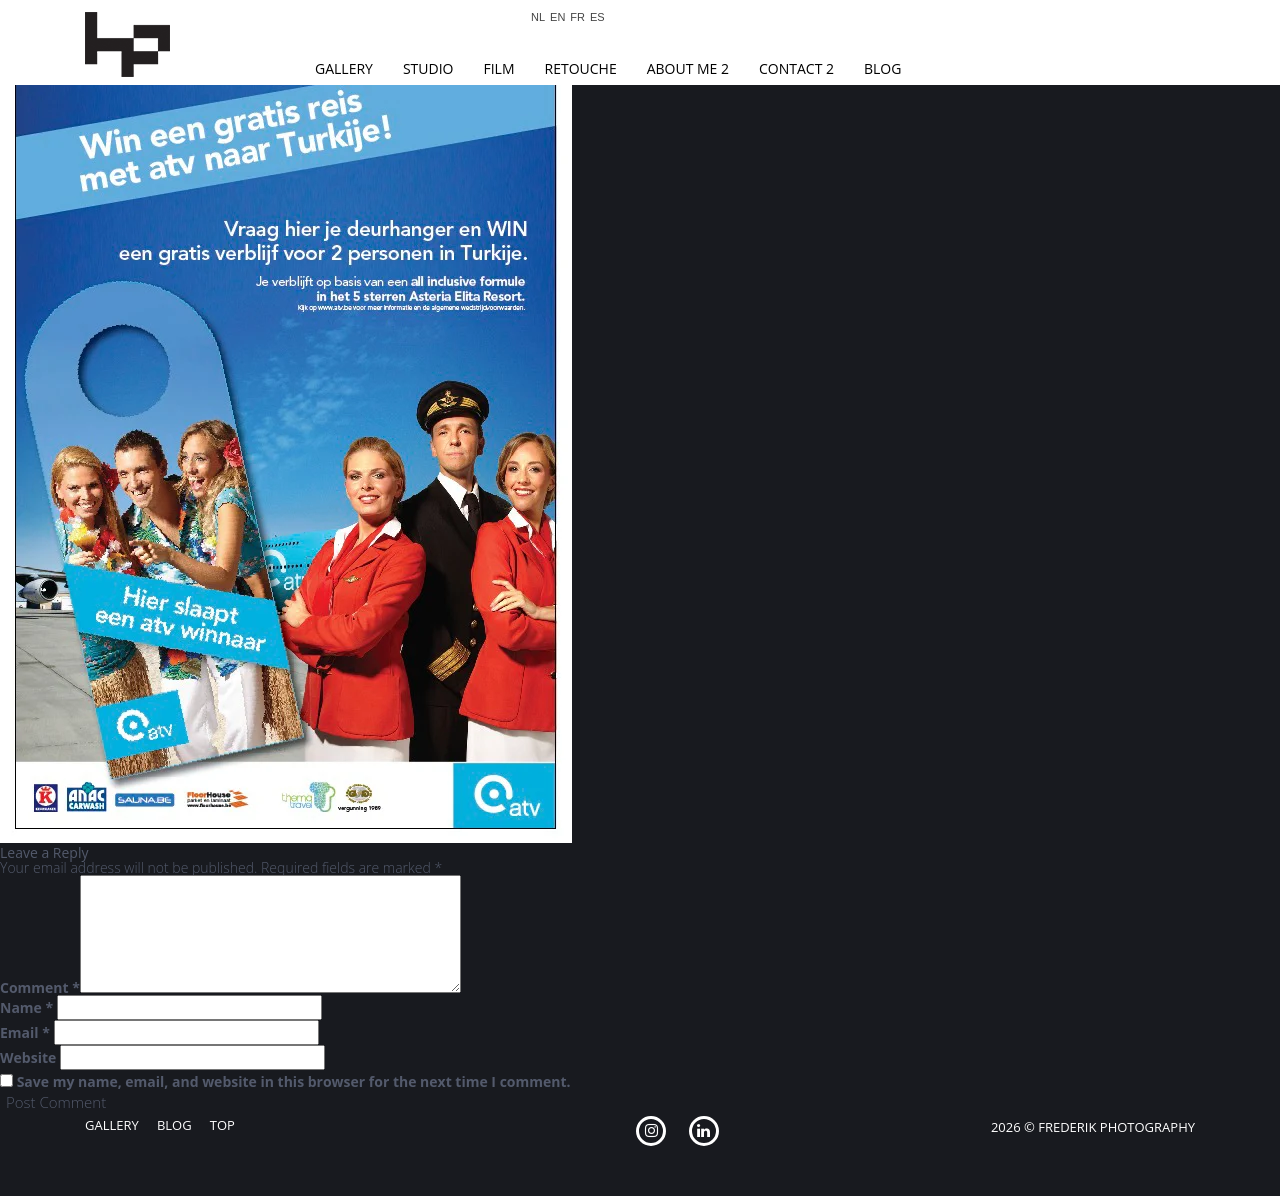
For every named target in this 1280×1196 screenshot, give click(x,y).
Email (25, 1033)
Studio (428, 68)
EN (557, 17)
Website (28, 1058)
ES (597, 17)
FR (577, 17)
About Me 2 (688, 68)
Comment (40, 988)
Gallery (344, 68)
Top (222, 1125)
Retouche (581, 68)
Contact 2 (796, 68)
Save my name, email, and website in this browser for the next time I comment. (294, 1082)
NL (538, 17)
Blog (882, 68)
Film (498, 68)
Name (26, 1008)
